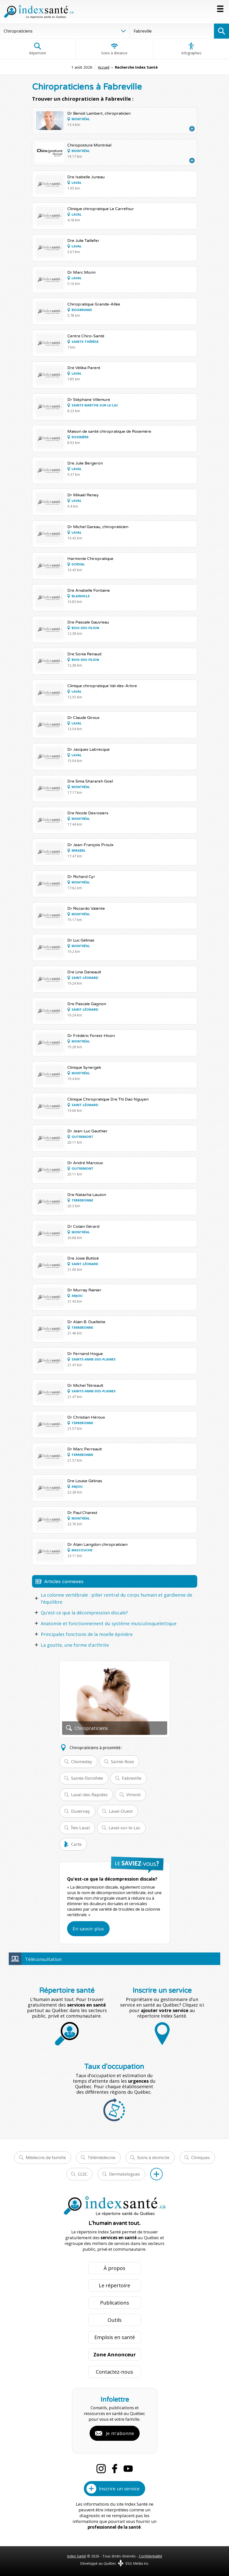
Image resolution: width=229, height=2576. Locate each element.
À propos (114, 2268)
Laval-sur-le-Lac (124, 1828)
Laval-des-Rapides (89, 1794)
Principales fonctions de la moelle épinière (87, 1634)
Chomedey (81, 1761)
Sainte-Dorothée (87, 1778)
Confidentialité (150, 2556)
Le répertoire (114, 2285)
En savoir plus (88, 1928)
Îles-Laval (80, 1828)
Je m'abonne (120, 2433)
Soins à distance (114, 48)
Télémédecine (101, 2157)
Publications (114, 2302)
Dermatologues (124, 2174)
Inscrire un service (119, 2488)
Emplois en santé (114, 2337)
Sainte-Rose (122, 1761)
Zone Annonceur (114, 2354)
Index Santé (76, 2556)
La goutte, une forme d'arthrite (75, 1645)
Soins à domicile (153, 2157)
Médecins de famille (46, 2157)
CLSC (82, 2174)
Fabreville (131, 1778)
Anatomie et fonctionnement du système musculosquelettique (108, 1623)
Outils (115, 2320)
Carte (76, 1844)
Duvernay (80, 1811)
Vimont (133, 1794)
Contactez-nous (114, 2371)
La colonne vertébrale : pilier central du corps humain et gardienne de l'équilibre (116, 1598)
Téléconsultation (43, 1959)
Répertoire (37, 48)
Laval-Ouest (121, 1811)
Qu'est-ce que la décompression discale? (84, 1613)
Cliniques (200, 2157)
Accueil (103, 67)
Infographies (191, 48)
